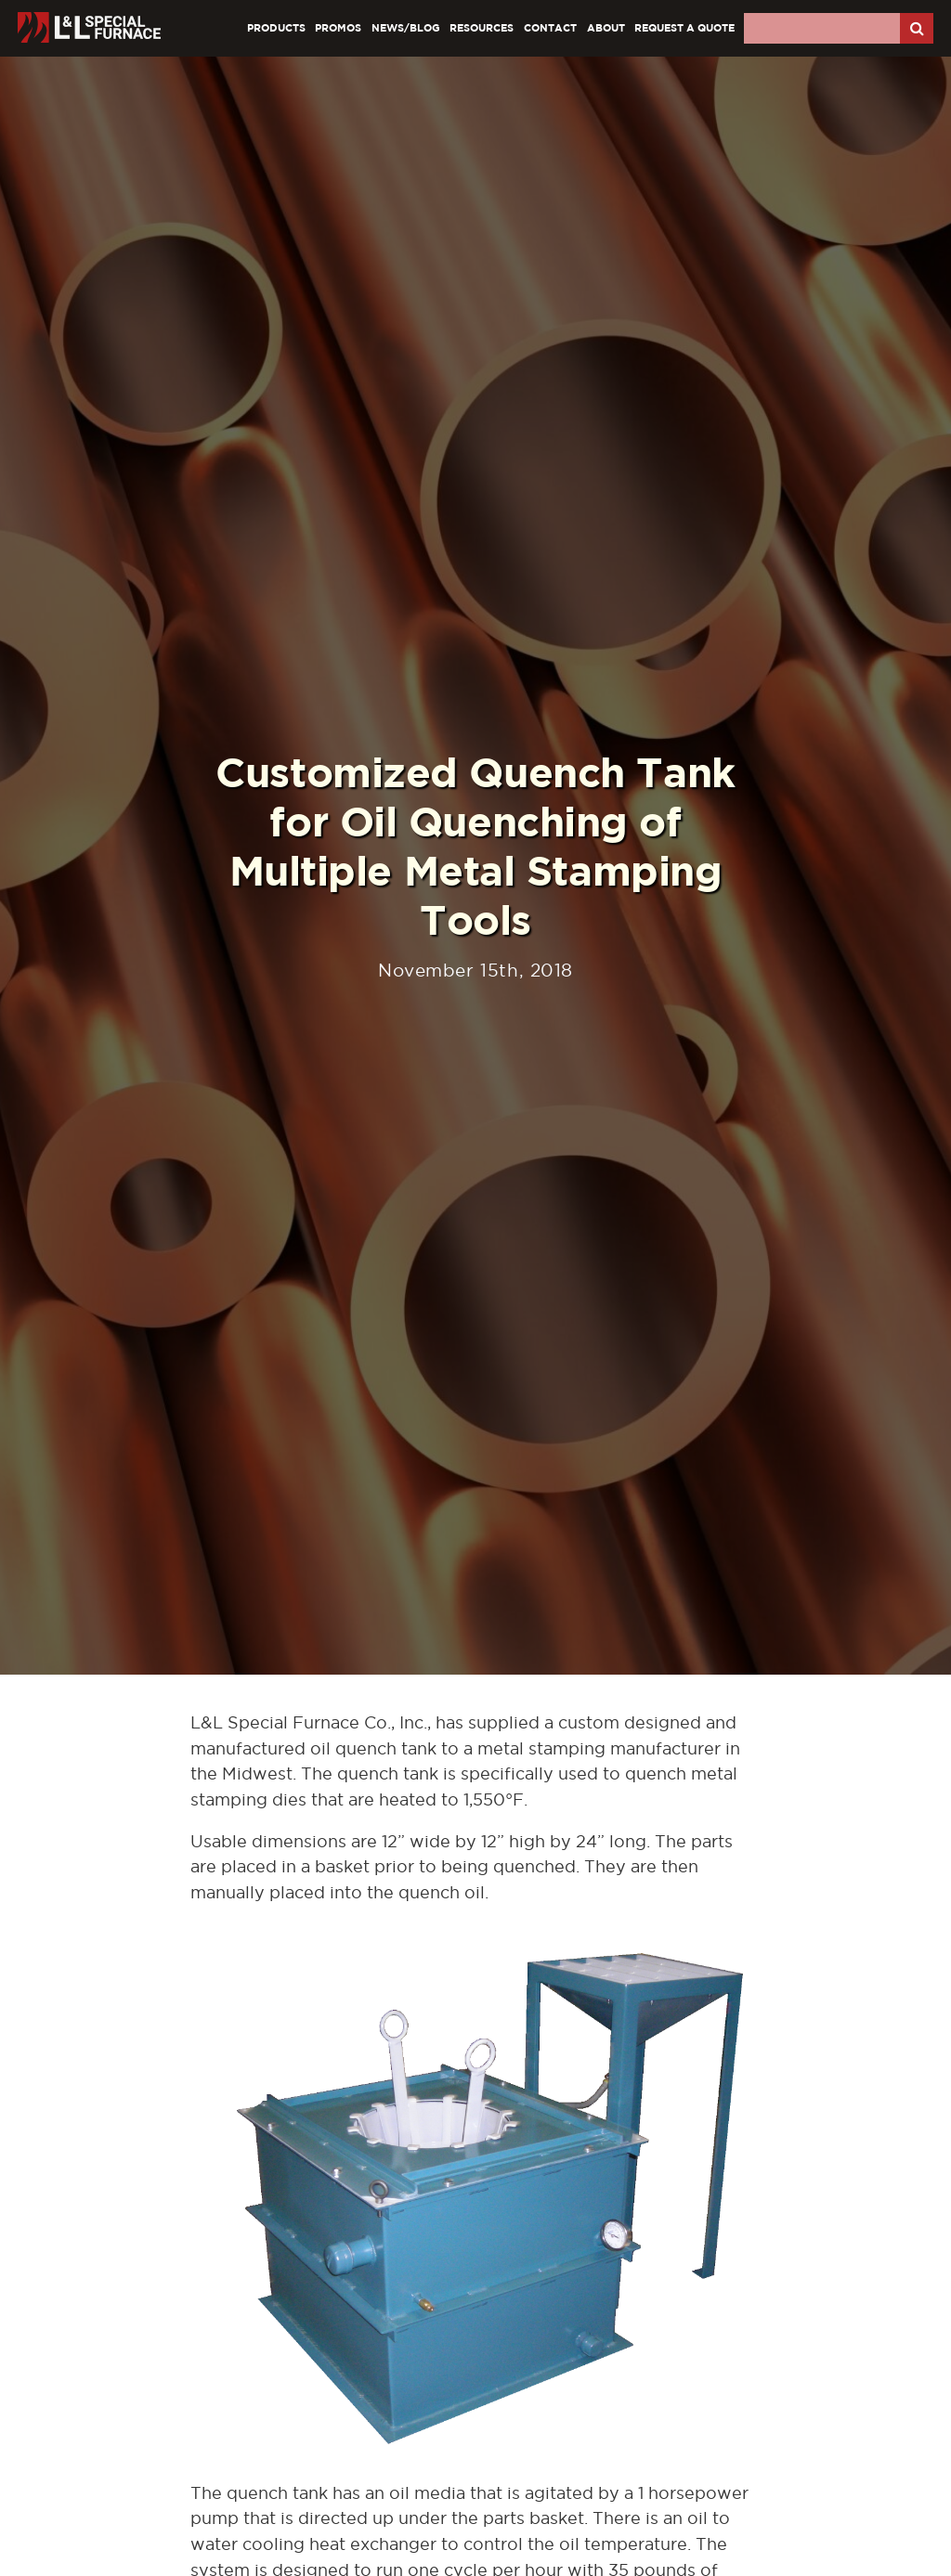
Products (276, 27)
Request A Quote (684, 27)
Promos (338, 27)
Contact (550, 27)
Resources (481, 27)
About (606, 27)
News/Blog (405, 27)
